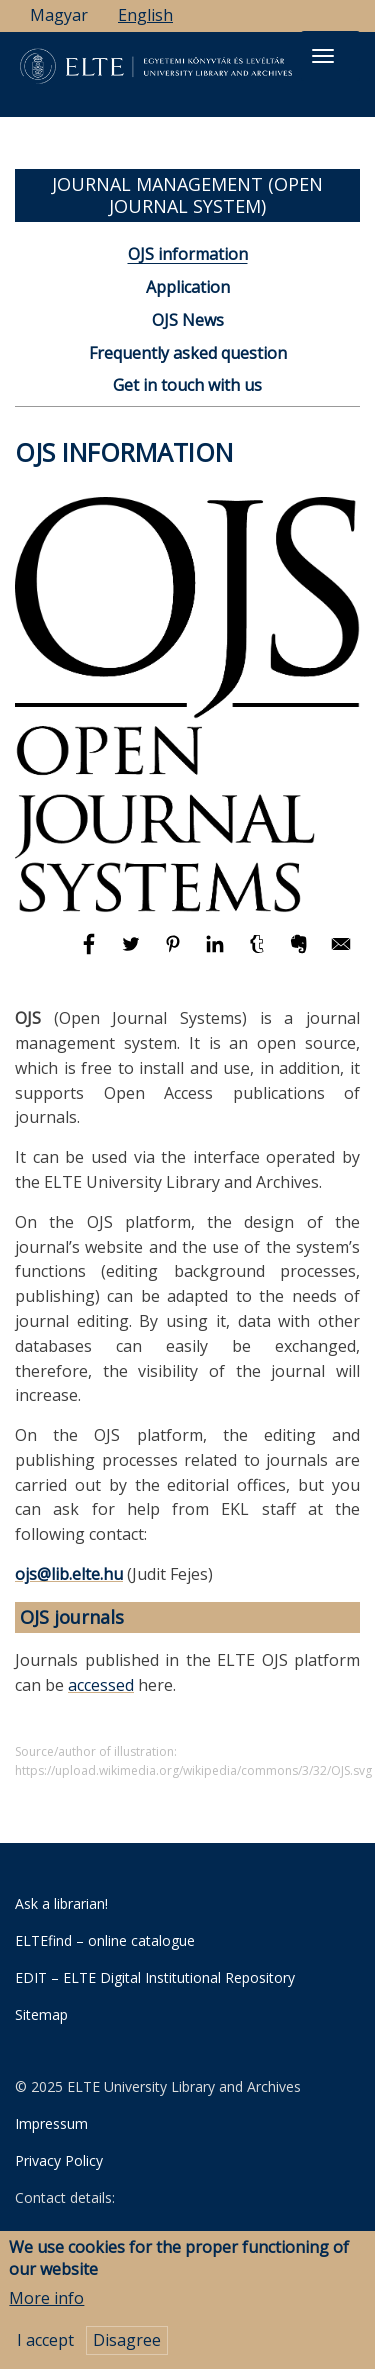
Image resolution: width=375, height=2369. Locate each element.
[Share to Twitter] (133, 953)
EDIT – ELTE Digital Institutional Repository (155, 1977)
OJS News (188, 320)
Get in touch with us (187, 385)
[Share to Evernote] (301, 953)
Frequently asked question (188, 353)
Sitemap (41, 2014)
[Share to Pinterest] (175, 953)
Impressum (51, 2123)
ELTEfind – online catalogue (105, 1940)
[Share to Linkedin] (217, 953)
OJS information (188, 254)
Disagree (127, 2348)
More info (46, 2305)
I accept (45, 2348)
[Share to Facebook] (91, 953)
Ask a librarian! (61, 1903)
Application (188, 287)
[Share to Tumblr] (259, 953)
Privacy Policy (59, 2160)
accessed (101, 1685)
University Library (110, 2236)
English (145, 15)
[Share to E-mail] (341, 953)
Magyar (59, 15)
